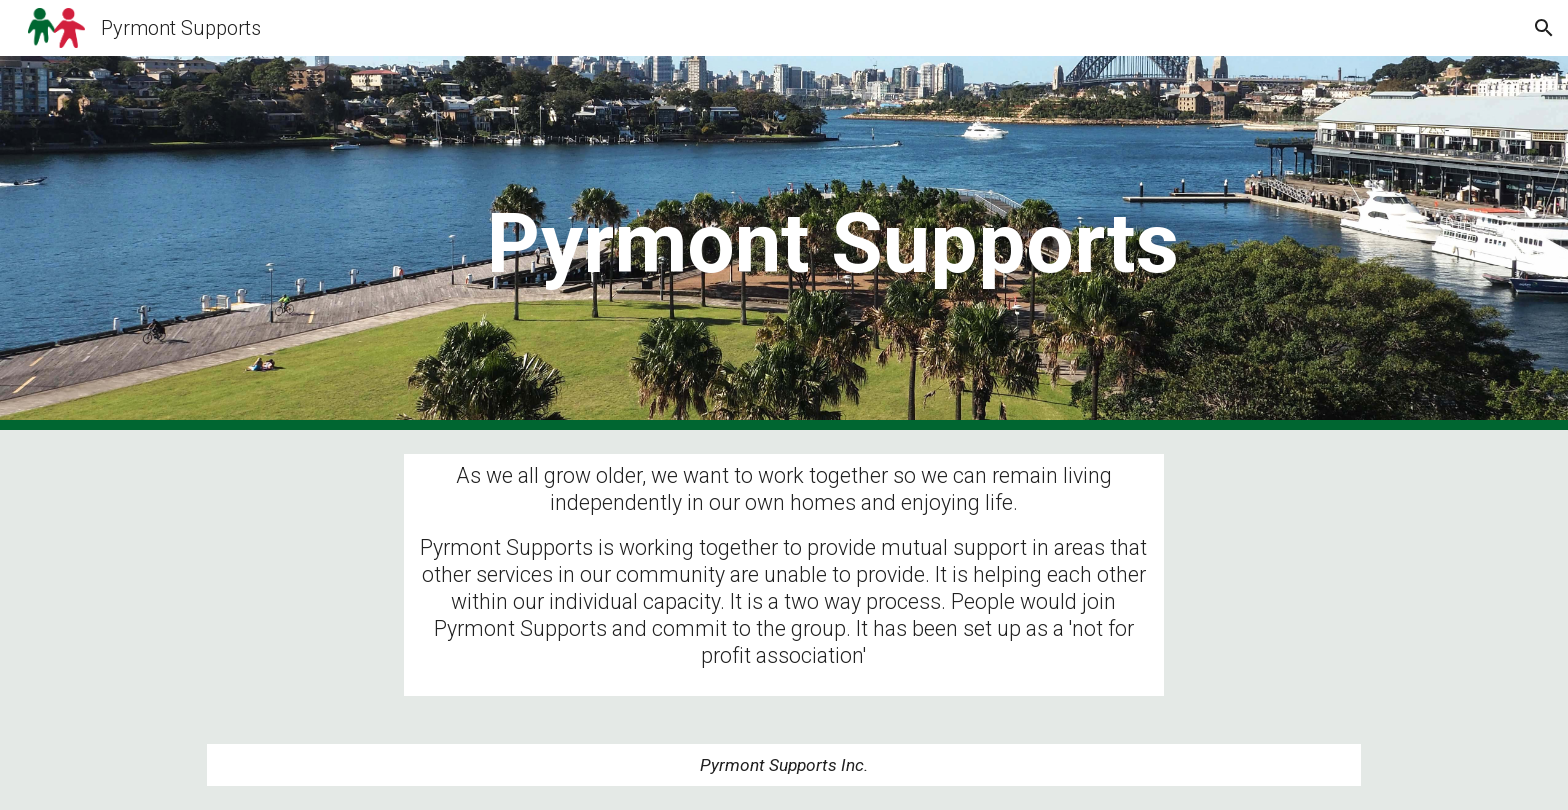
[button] (1544, 28)
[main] (833, 243)
